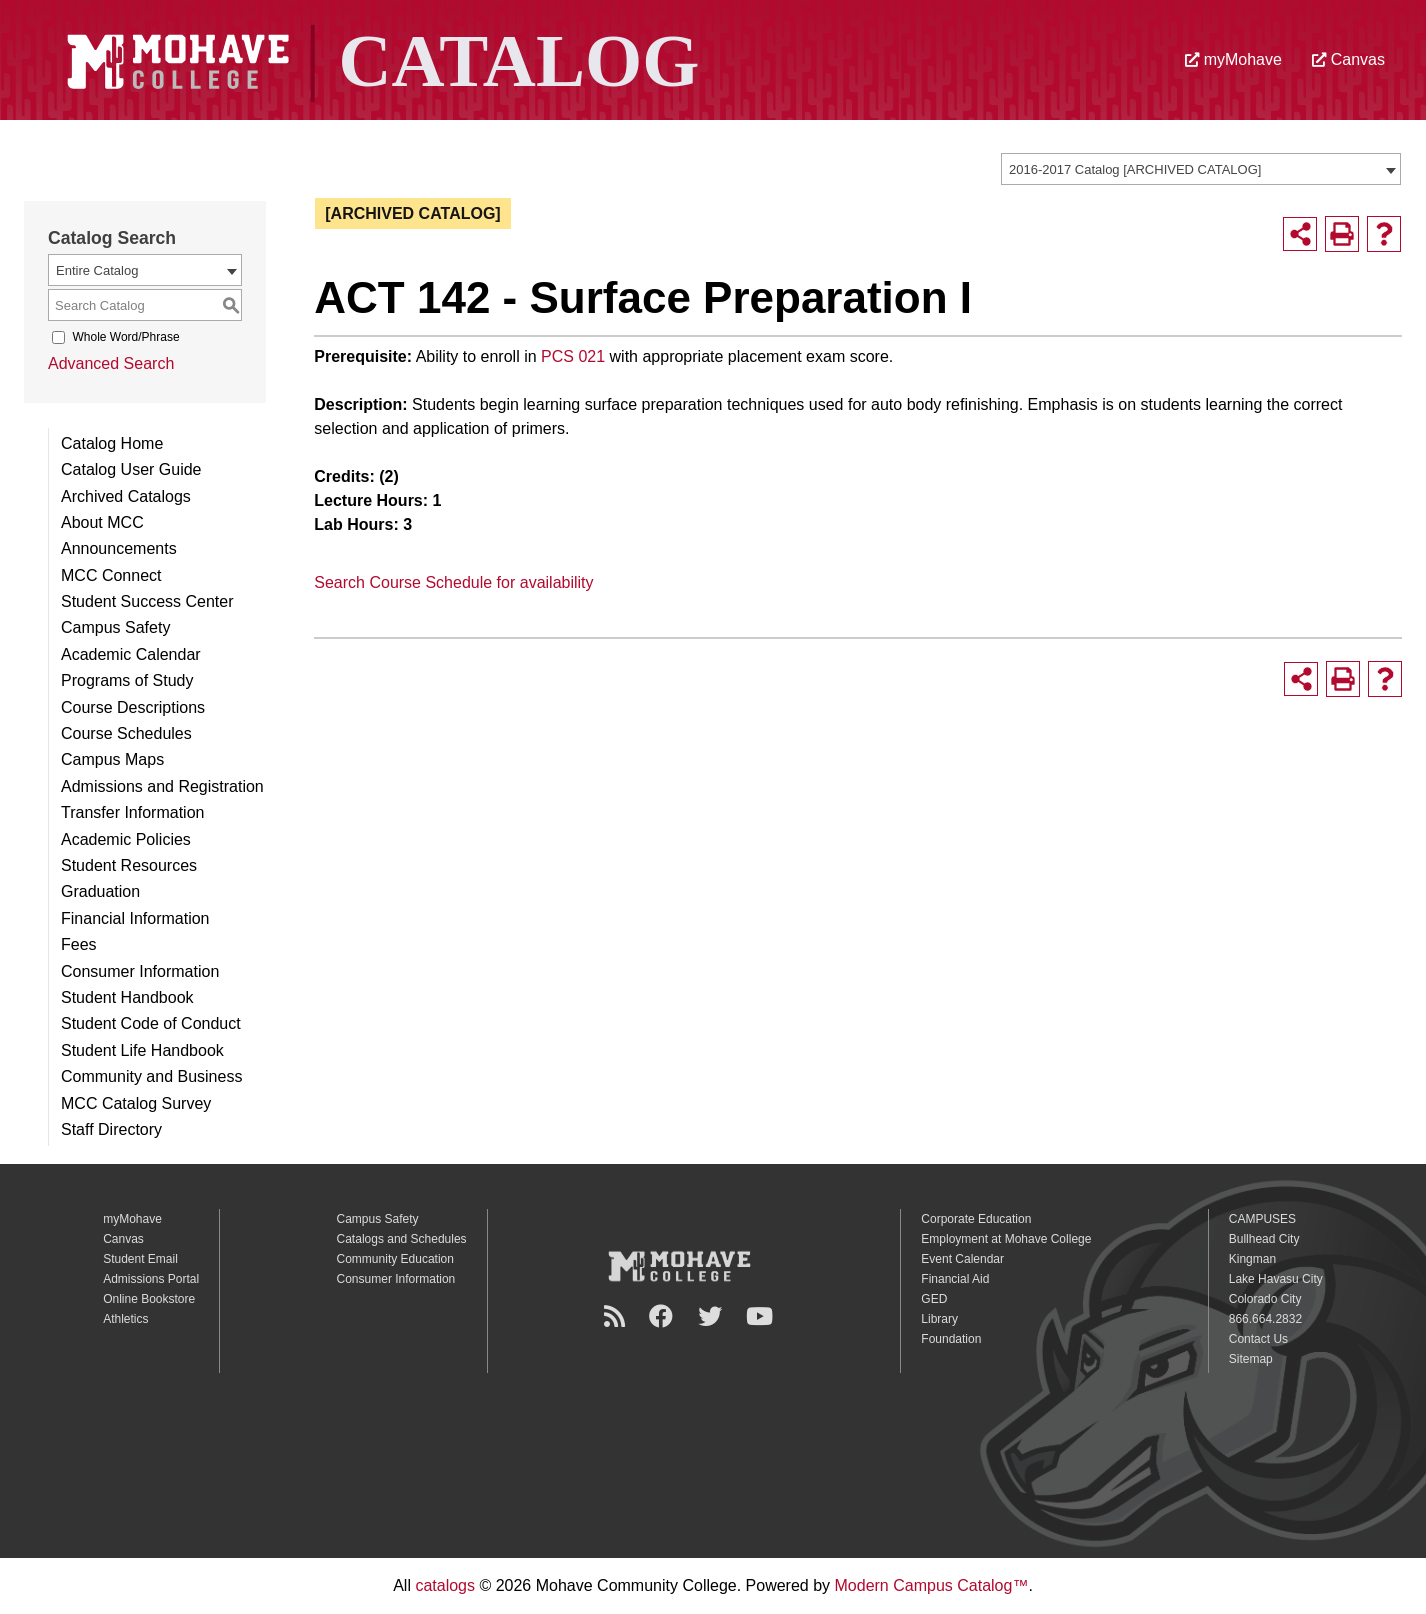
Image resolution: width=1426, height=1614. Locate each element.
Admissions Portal (151, 1279)
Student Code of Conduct (151, 1023)
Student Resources (129, 865)
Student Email (140, 1259)
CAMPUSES (1262, 1219)
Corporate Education (976, 1219)
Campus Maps (112, 759)
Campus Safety (115, 627)
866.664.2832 (1265, 1319)
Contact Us (1258, 1339)
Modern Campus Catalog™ (932, 1585)
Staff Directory (111, 1129)
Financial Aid (955, 1279)
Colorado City (1265, 1299)
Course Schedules (126, 733)
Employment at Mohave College (1006, 1239)
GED (934, 1299)
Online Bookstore (149, 1299)
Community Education (395, 1259)
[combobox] (1201, 169)
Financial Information (135, 918)
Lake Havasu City (1276, 1279)
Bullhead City (1264, 1239)
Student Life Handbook (142, 1050)
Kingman (1252, 1259)
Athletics (125, 1319)
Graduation (100, 891)
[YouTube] (762, 1316)
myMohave (1233, 59)
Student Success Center (147, 601)
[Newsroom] (617, 1316)
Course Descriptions (133, 707)
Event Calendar (962, 1259)
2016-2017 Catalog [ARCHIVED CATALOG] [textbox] (1135, 169)
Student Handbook (127, 997)
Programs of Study (127, 680)
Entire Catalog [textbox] (97, 270)
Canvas (1348, 59)
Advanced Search (111, 363)
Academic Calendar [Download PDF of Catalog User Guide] (131, 654)
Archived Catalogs (126, 496)
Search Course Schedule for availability (453, 582)
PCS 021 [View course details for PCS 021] (573, 356)
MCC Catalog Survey (136, 1103)
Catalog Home (112, 443)
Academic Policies (126, 839)
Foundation (951, 1339)
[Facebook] (664, 1316)
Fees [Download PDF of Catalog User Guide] (79, 944)
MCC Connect (111, 575)
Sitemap (1251, 1359)
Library (939, 1319)
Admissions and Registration (162, 786)
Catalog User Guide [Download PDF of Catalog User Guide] (131, 469)
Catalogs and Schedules (402, 1239)
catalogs (445, 1585)
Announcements (119, 548)
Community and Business (151, 1076)
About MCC (102, 522)
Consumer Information (140, 971)
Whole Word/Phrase (125, 337)
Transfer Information (132, 812)
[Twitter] (713, 1316)
